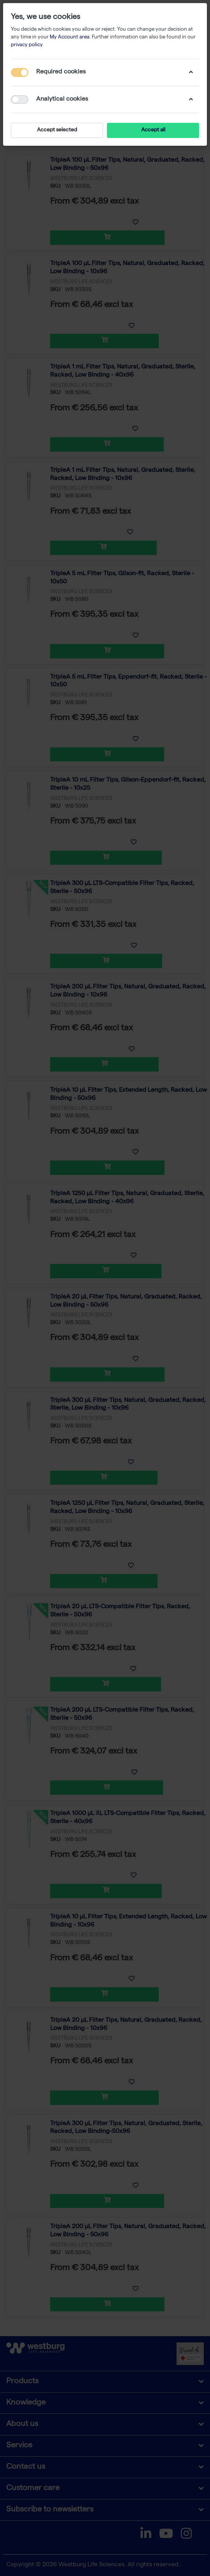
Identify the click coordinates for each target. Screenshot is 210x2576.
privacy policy (26, 45)
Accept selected (57, 130)
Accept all (153, 130)
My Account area (69, 37)
